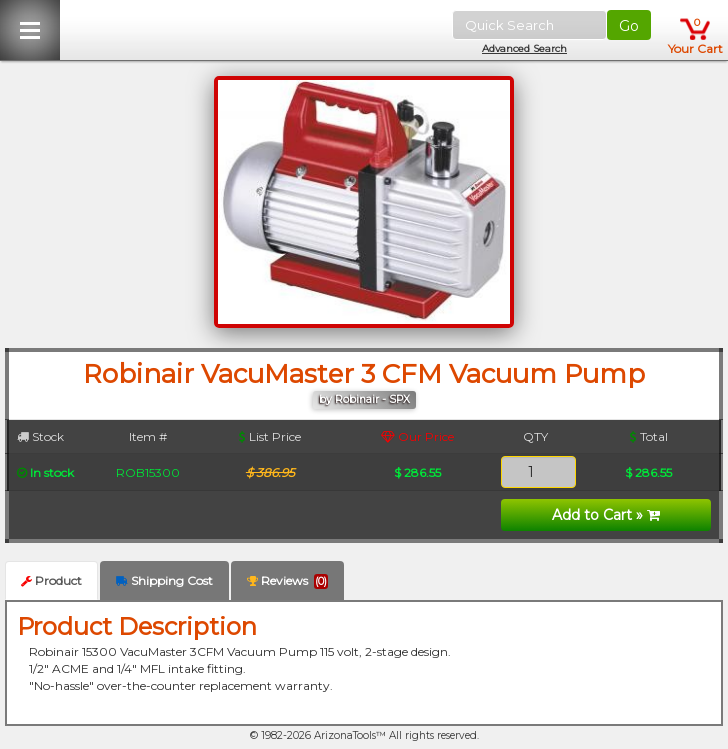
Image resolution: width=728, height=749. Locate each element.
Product (51, 580)
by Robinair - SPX (364, 399)
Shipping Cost (164, 580)
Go (629, 26)
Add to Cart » (606, 515)
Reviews (287, 581)
